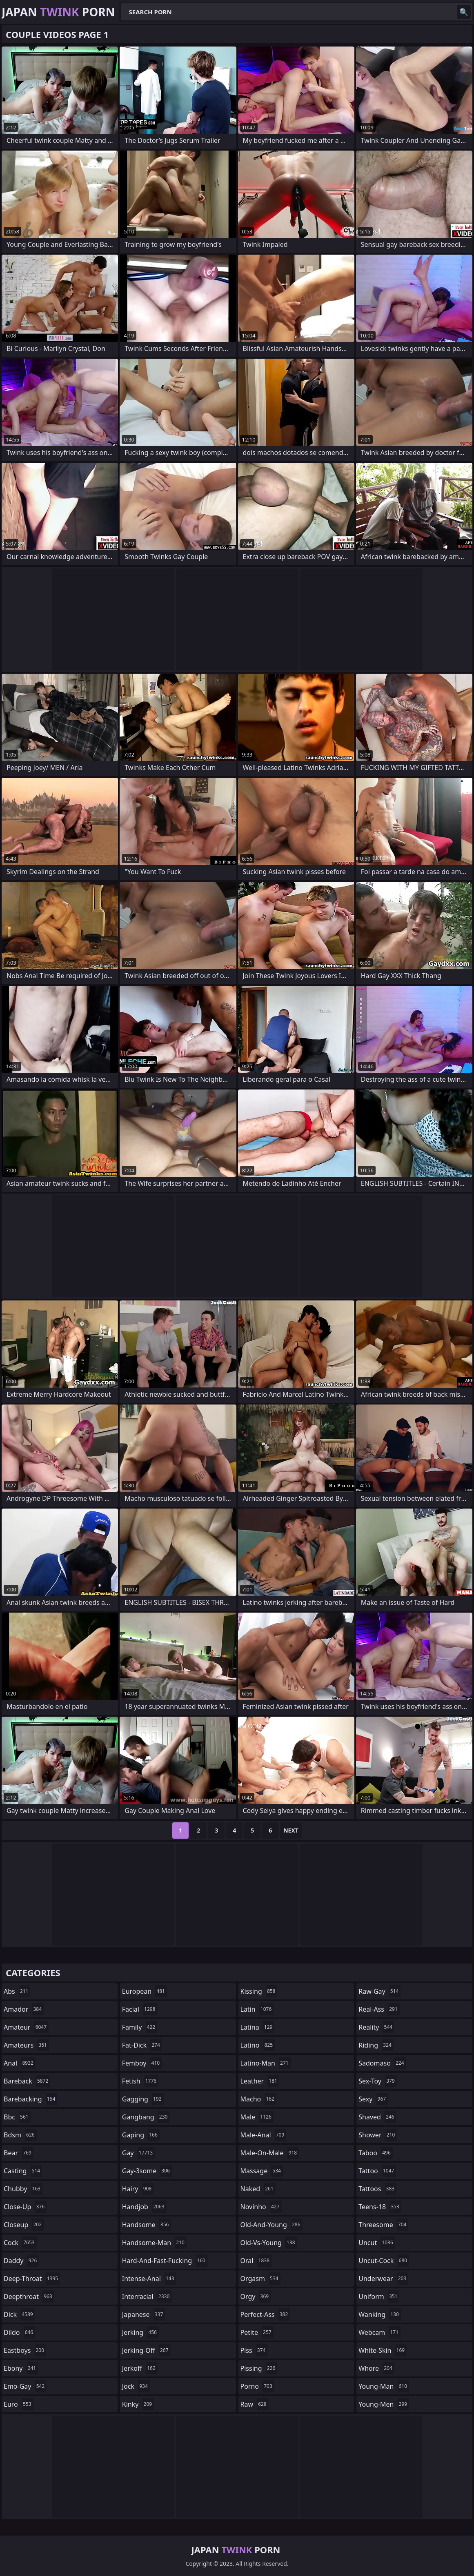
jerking (140, 2332)
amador (24, 2009)
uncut (376, 2243)
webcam (379, 2332)
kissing (259, 1991)
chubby (23, 2189)
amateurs (26, 2045)
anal (20, 2063)
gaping (141, 2135)
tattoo (377, 2171)
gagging (143, 2099)
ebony (21, 2368)
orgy (255, 2296)
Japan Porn (58, 12)
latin (257, 2009)
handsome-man (154, 2243)
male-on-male (269, 2153)
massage (261, 2171)
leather (259, 2081)
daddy (21, 2260)
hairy (138, 2189)
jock (136, 2386)
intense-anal (149, 2278)
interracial (147, 2296)
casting (23, 2171)
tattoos (377, 2189)
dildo (19, 2332)
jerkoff (140, 2368)
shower (377, 2135)
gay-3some (147, 2171)
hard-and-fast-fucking (164, 2260)
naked (258, 2189)
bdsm (20, 2135)
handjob (144, 2207)
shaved (377, 2117)
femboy (142, 2063)
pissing (259, 2368)
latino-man (265, 2063)
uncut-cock (383, 2260)
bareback (27, 2081)
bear (18, 2153)
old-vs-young (268, 2243)
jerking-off (146, 2350)
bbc (17, 2117)
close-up (25, 2207)
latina (257, 2027)
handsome (146, 2225)
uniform (378, 2296)
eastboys (25, 2350)
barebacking (30, 2099)
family (139, 2027)
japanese (143, 2314)
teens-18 (379, 2207)
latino (257, 2045)
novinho (261, 2207)
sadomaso (382, 2063)
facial (140, 2009)
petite (257, 2332)
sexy (373, 2099)
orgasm (260, 2278)
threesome (383, 2225)
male (257, 2117)
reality (376, 2027)
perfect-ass (265, 2314)
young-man (383, 2386)
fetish (140, 2081)
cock (20, 2243)
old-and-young (271, 2225)
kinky (138, 2404)
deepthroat (29, 2296)
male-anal (263, 2135)
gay (138, 2153)
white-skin (382, 2350)
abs (17, 1991)
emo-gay (25, 2386)
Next (290, 1830)
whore (376, 2368)
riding (376, 2045)
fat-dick (142, 2045)
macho (258, 2099)
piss (254, 2350)
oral (256, 2260)
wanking (379, 2314)
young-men (383, 2404)
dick (19, 2314)
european (144, 1991)
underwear (383, 2278)
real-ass (379, 2009)
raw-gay (379, 1991)
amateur (26, 2027)
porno (257, 2386)
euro (18, 2404)
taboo (375, 2153)
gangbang (146, 2117)
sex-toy (377, 2081)
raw (254, 2404)
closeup (24, 2225)
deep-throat (32, 2278)
